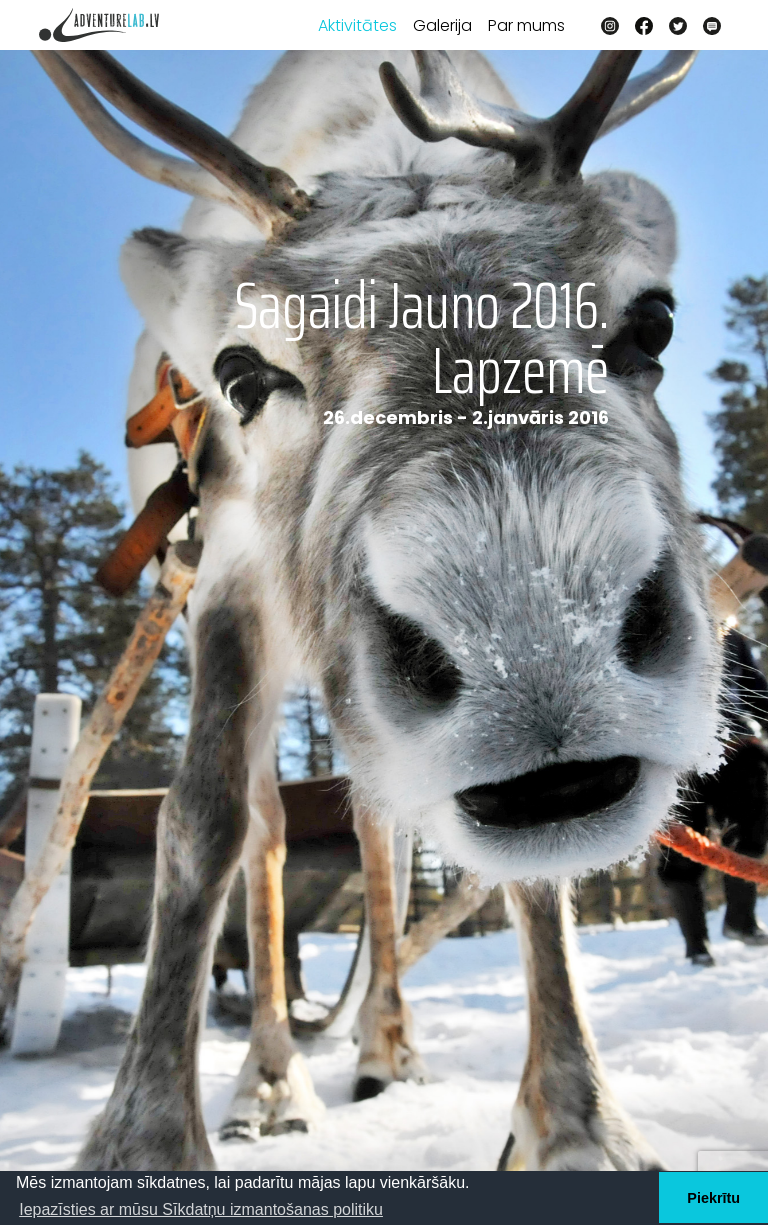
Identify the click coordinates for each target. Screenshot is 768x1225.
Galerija (442, 25)
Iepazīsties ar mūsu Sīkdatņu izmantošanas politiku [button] (201, 1209)
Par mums (526, 25)
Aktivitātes (357, 25)
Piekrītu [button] (713, 1198)
